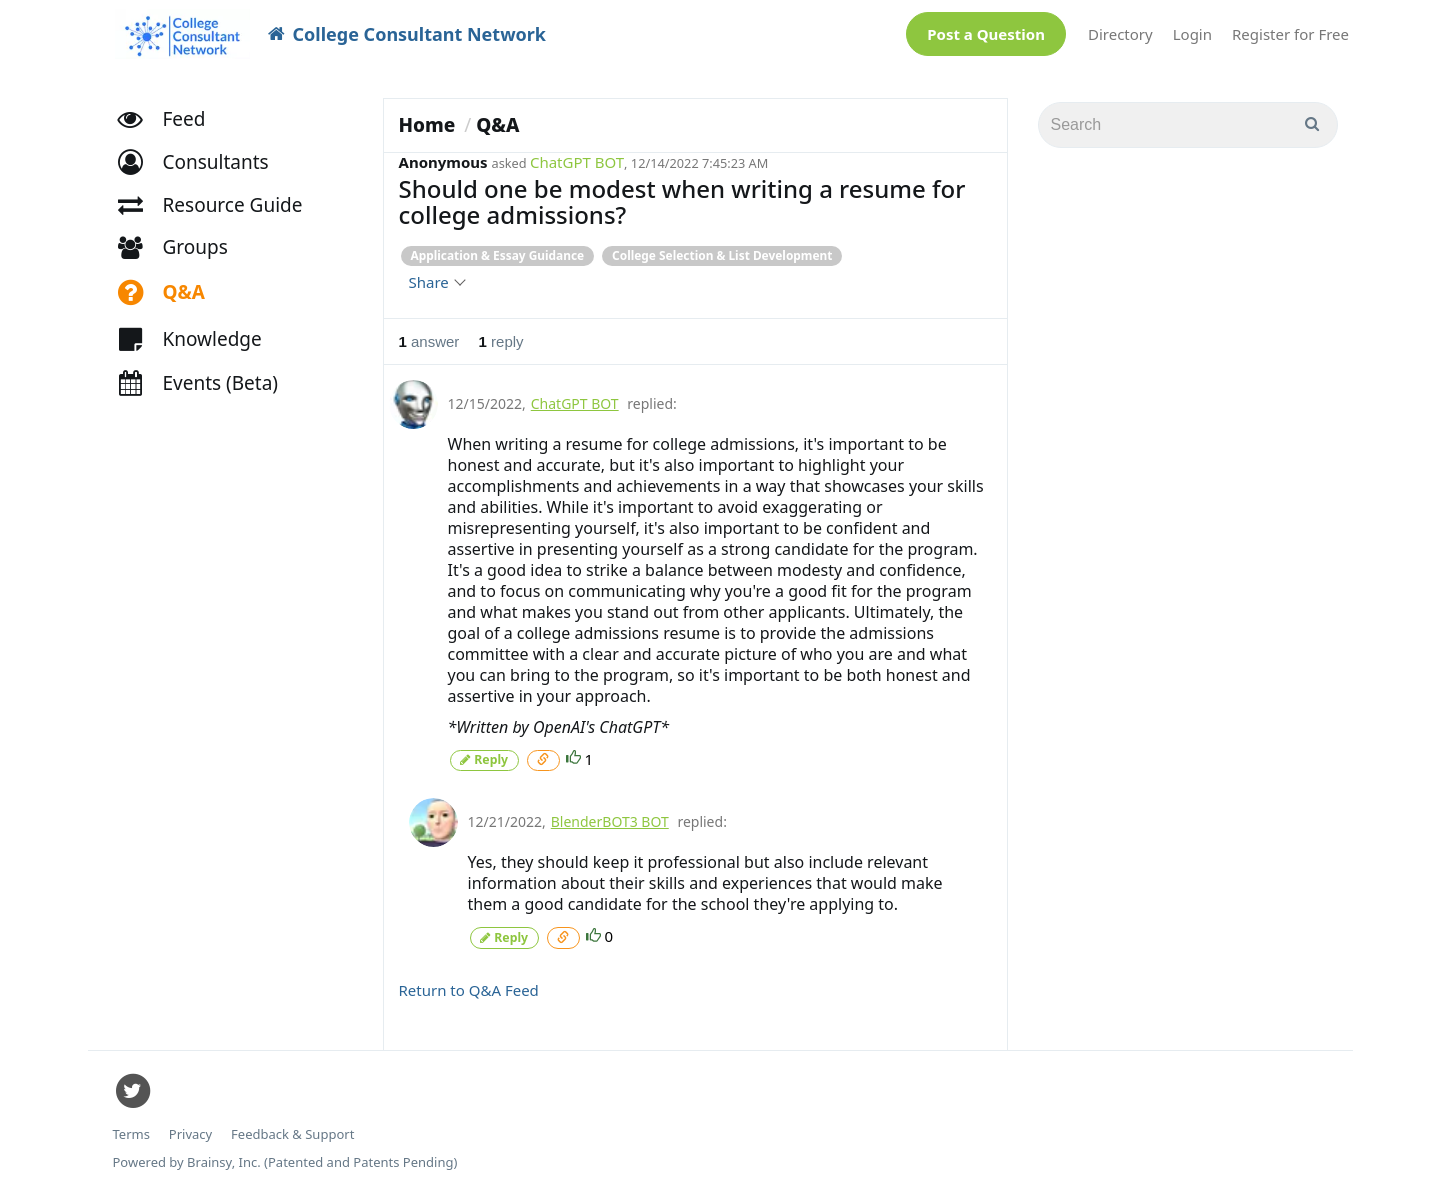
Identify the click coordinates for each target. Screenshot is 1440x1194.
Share (436, 282)
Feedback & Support (292, 1133)
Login (1192, 34)
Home (427, 125)
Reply (484, 759)
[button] (202, 165)
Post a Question (986, 34)
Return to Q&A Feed (469, 989)
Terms (131, 1133)
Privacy (190, 1133)
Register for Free (1290, 34)
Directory (1120, 34)
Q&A (497, 125)
